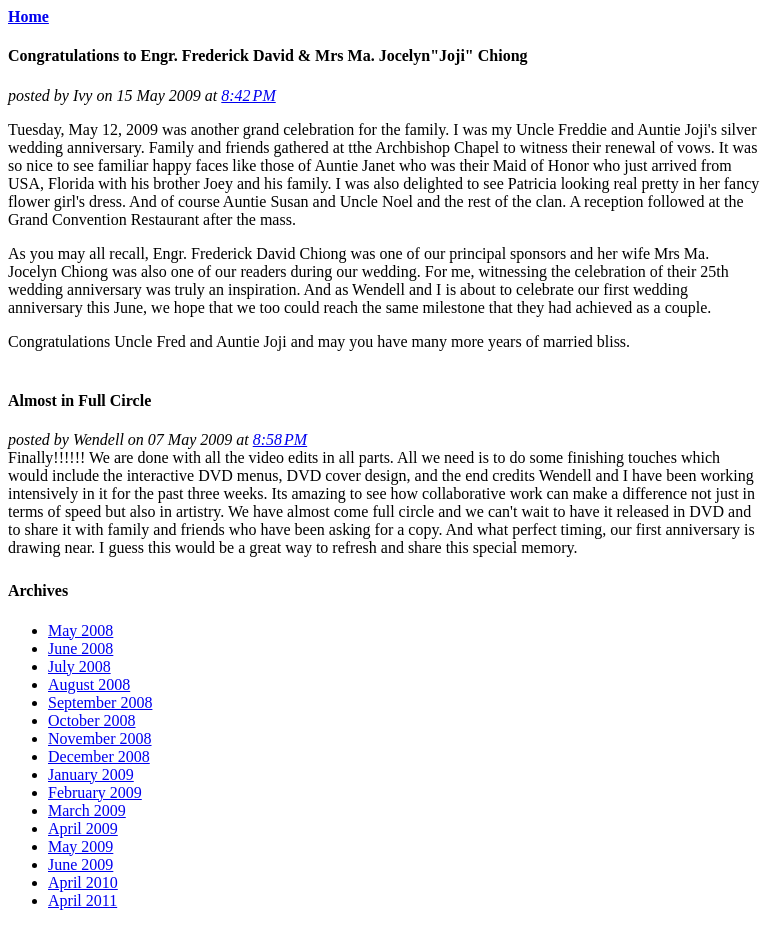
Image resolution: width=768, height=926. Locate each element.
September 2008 (100, 702)
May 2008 (80, 630)
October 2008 (92, 720)
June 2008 (80, 648)
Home (28, 16)
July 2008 (79, 666)
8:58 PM (280, 439)
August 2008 (89, 684)
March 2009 (87, 810)
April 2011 (82, 900)
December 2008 (99, 756)
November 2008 (100, 738)
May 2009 (80, 846)
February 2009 (95, 792)
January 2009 (91, 774)
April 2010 (83, 882)
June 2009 (80, 864)
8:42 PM (248, 95)
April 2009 (83, 828)
